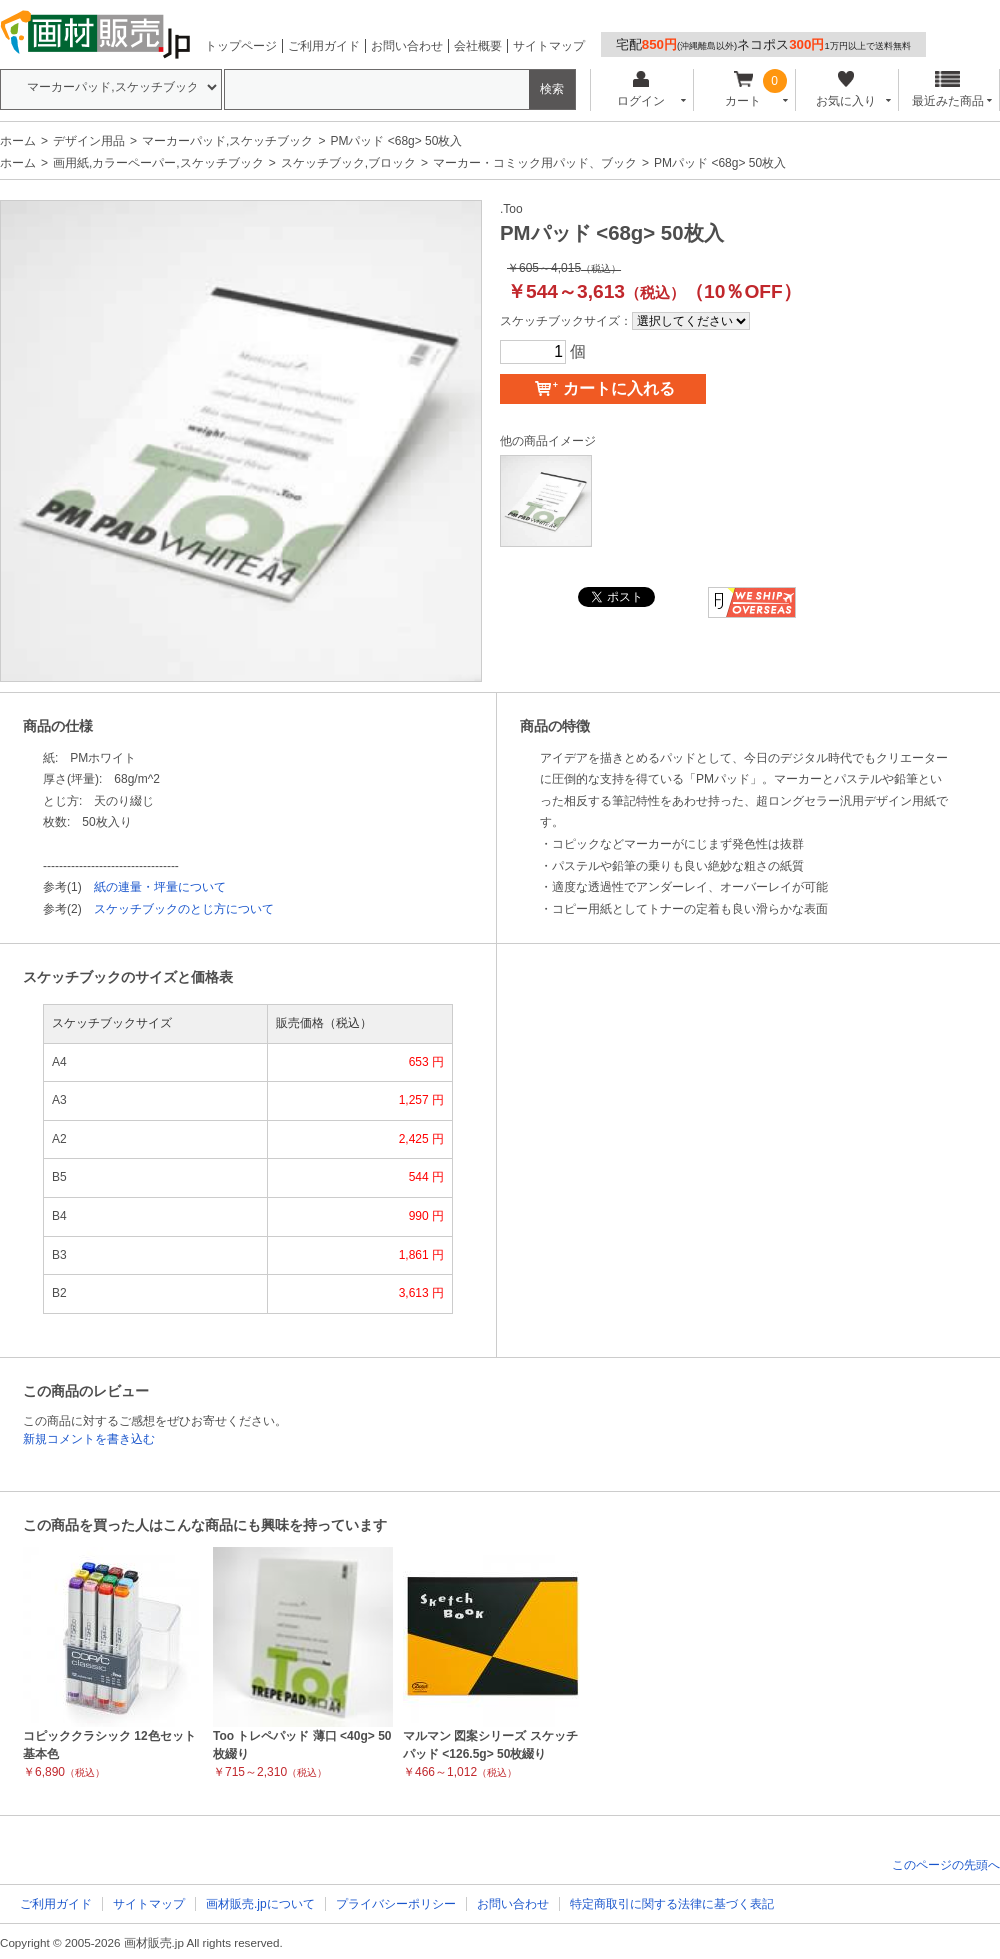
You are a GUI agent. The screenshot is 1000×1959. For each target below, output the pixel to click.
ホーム (18, 141)
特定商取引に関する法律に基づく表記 (672, 1904)
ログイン (640, 89)
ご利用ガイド (324, 46)
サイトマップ (549, 46)
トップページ (241, 46)
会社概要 (478, 46)
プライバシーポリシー (396, 1904)
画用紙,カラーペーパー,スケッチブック (158, 163)
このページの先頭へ (946, 1865)
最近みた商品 (948, 89)
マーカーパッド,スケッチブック (227, 141)
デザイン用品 (89, 141)
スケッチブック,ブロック (348, 163)
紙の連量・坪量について (160, 887)
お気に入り (845, 89)
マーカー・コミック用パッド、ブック (535, 163)
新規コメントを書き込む (89, 1439)
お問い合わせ (407, 46)
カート (743, 89)
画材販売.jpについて (260, 1904)
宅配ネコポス (763, 44)
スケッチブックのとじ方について (184, 909)
